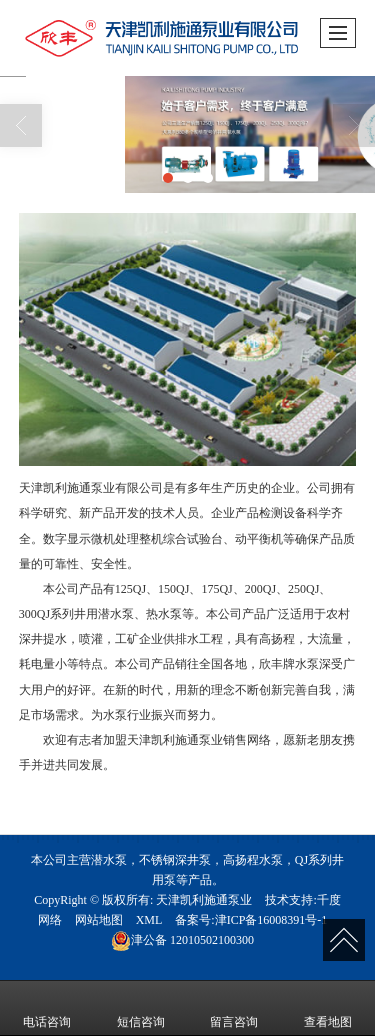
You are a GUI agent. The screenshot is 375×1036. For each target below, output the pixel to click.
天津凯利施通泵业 (204, 900)
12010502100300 (182, 940)
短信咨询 (141, 1008)
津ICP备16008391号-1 (271, 920)
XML (149, 920)
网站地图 (99, 920)
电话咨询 (47, 1008)
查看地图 (328, 1008)
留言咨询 (234, 1008)
